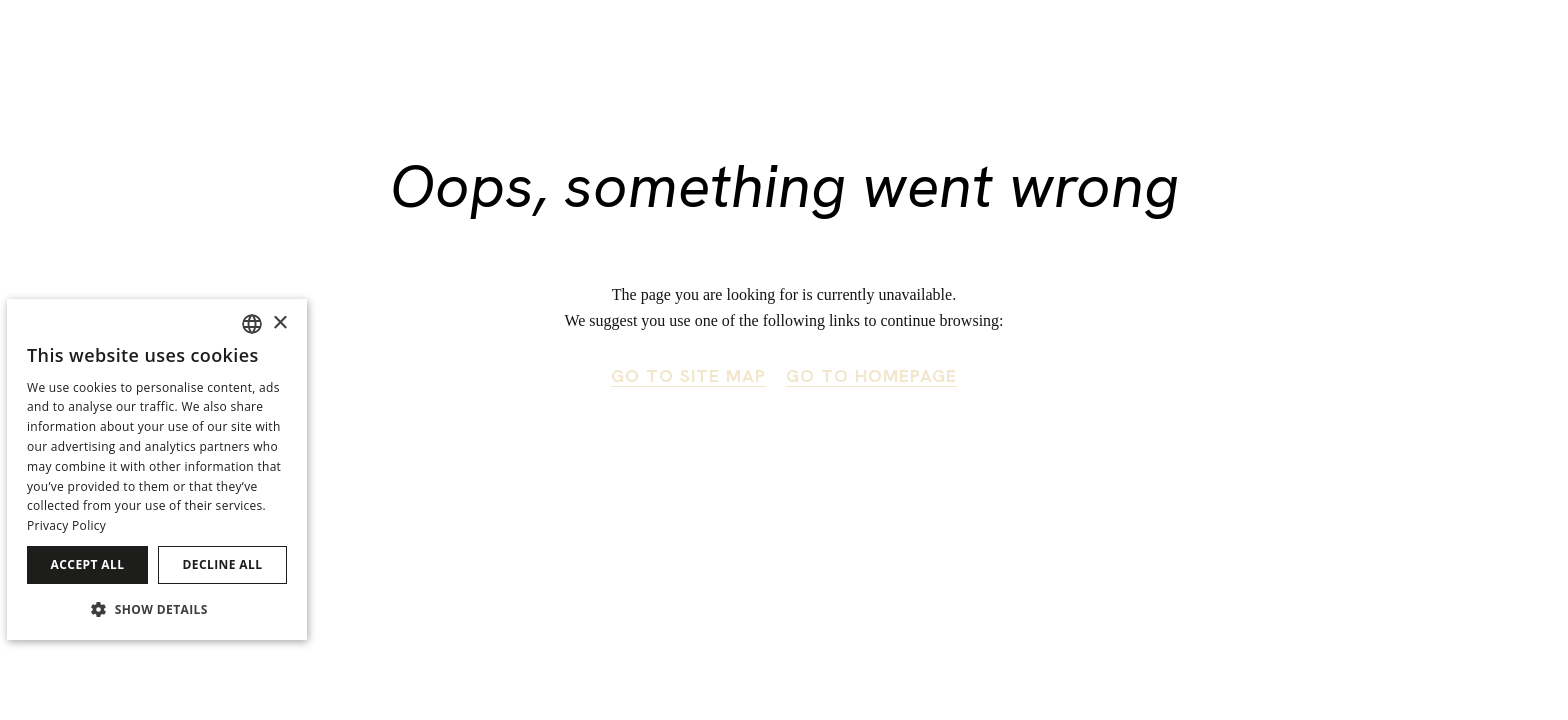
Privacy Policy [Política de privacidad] (66, 525)
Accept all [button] (88, 564)
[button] (157, 608)
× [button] (279, 323)
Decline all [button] (223, 564)
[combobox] (252, 324)
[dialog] (157, 469)
